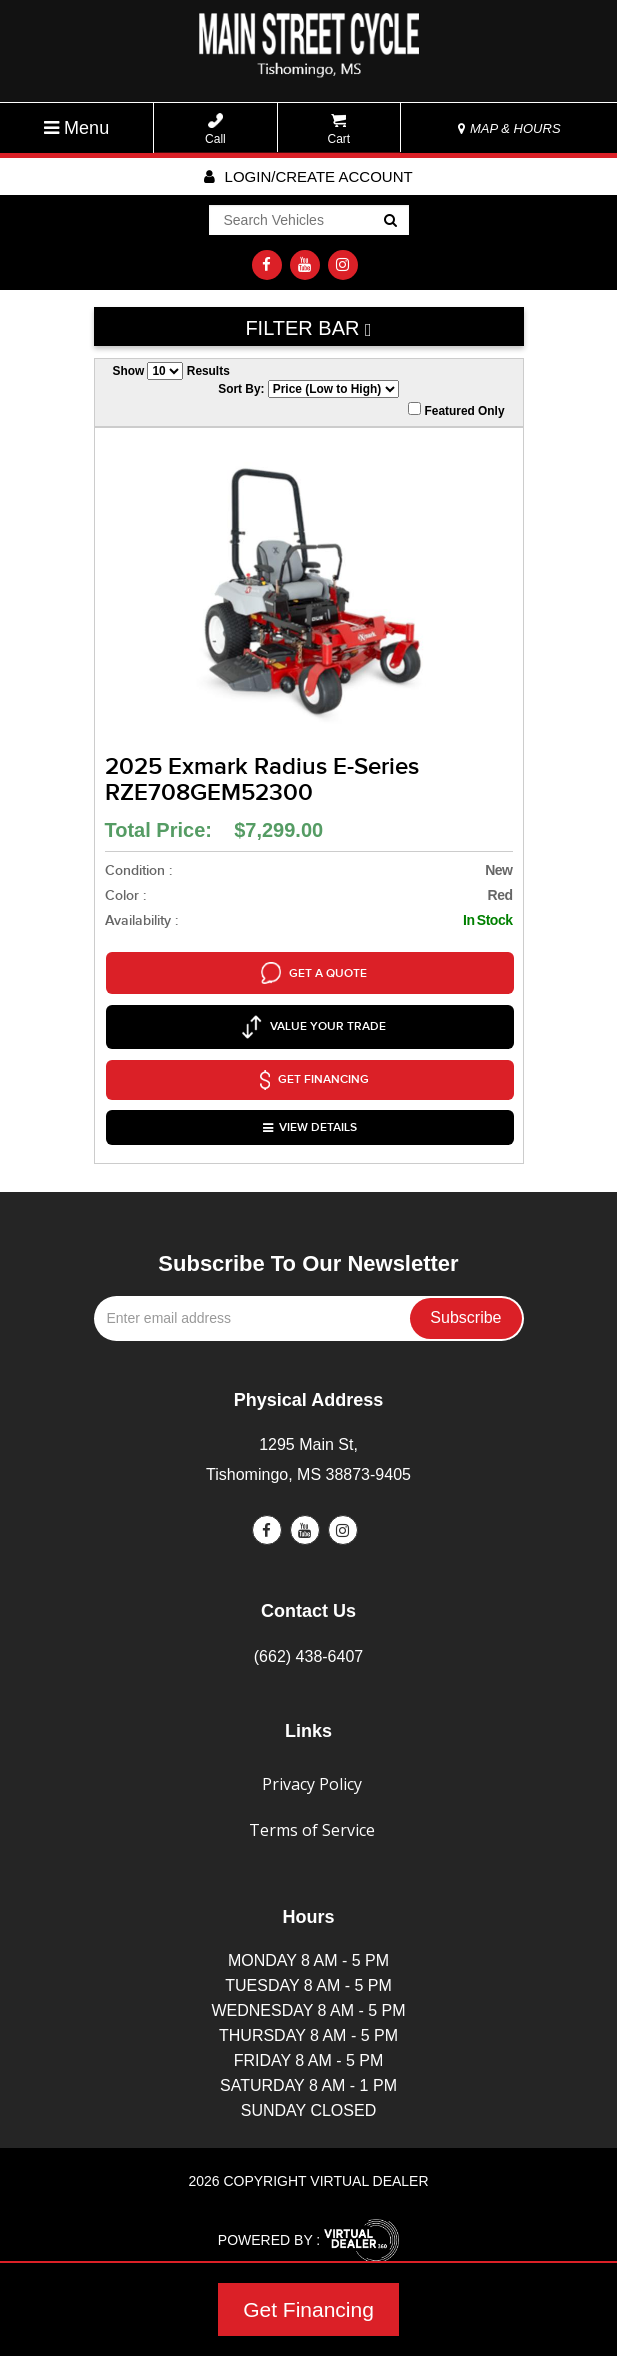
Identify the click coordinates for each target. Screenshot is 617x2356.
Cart (339, 129)
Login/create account (308, 176)
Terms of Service (312, 1803)
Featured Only (456, 410)
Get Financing (308, 2309)
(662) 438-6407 (308, 1629)
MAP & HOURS (509, 128)
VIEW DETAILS (311, 1104)
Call (215, 129)
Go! (388, 222)
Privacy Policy (312, 1757)
